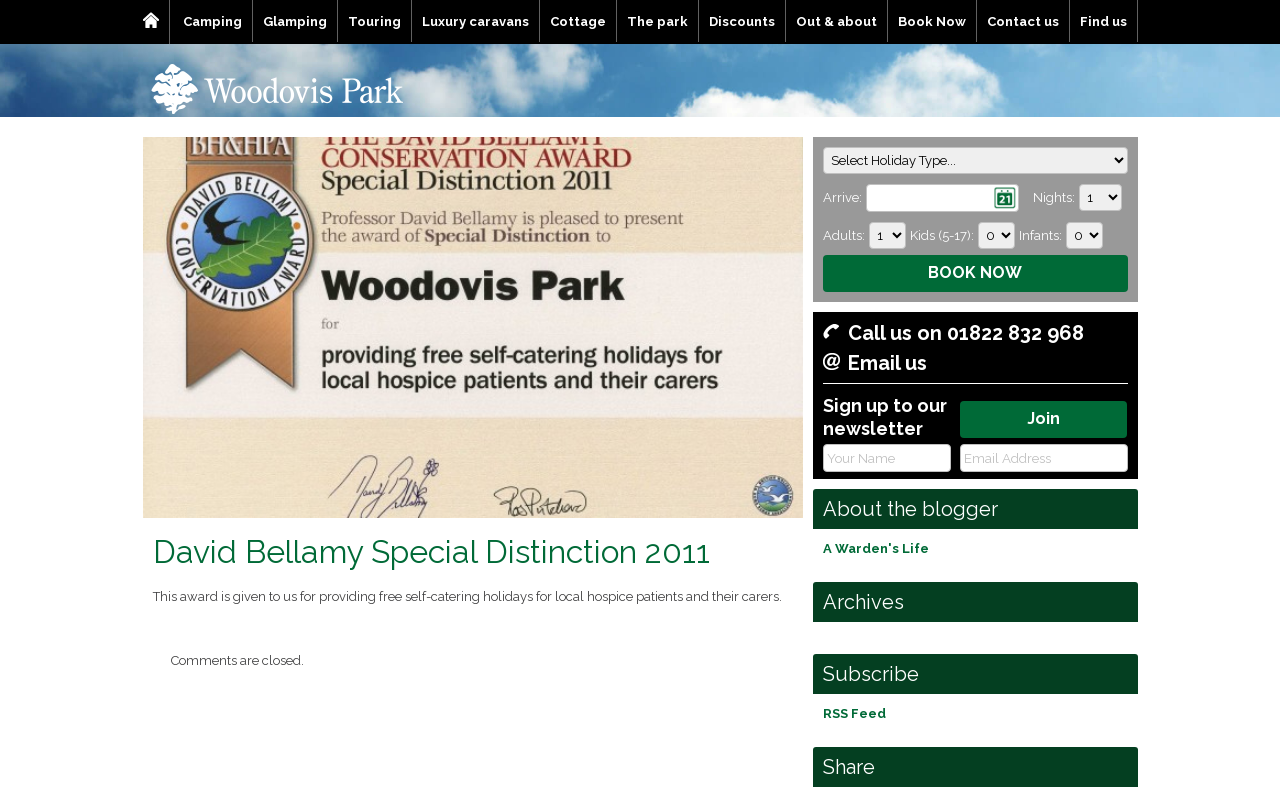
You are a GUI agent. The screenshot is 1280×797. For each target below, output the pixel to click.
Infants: (1040, 235)
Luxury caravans (475, 21)
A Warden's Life (876, 548)
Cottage (578, 21)
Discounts (742, 21)
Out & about (836, 21)
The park (657, 21)
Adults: (844, 235)
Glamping (295, 21)
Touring (374, 21)
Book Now (932, 21)
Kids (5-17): (942, 235)
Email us (887, 363)
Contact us (1023, 21)
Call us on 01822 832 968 (966, 333)
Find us (1103, 21)
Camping (212, 21)
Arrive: (842, 197)
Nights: (1054, 197)
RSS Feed (854, 713)
